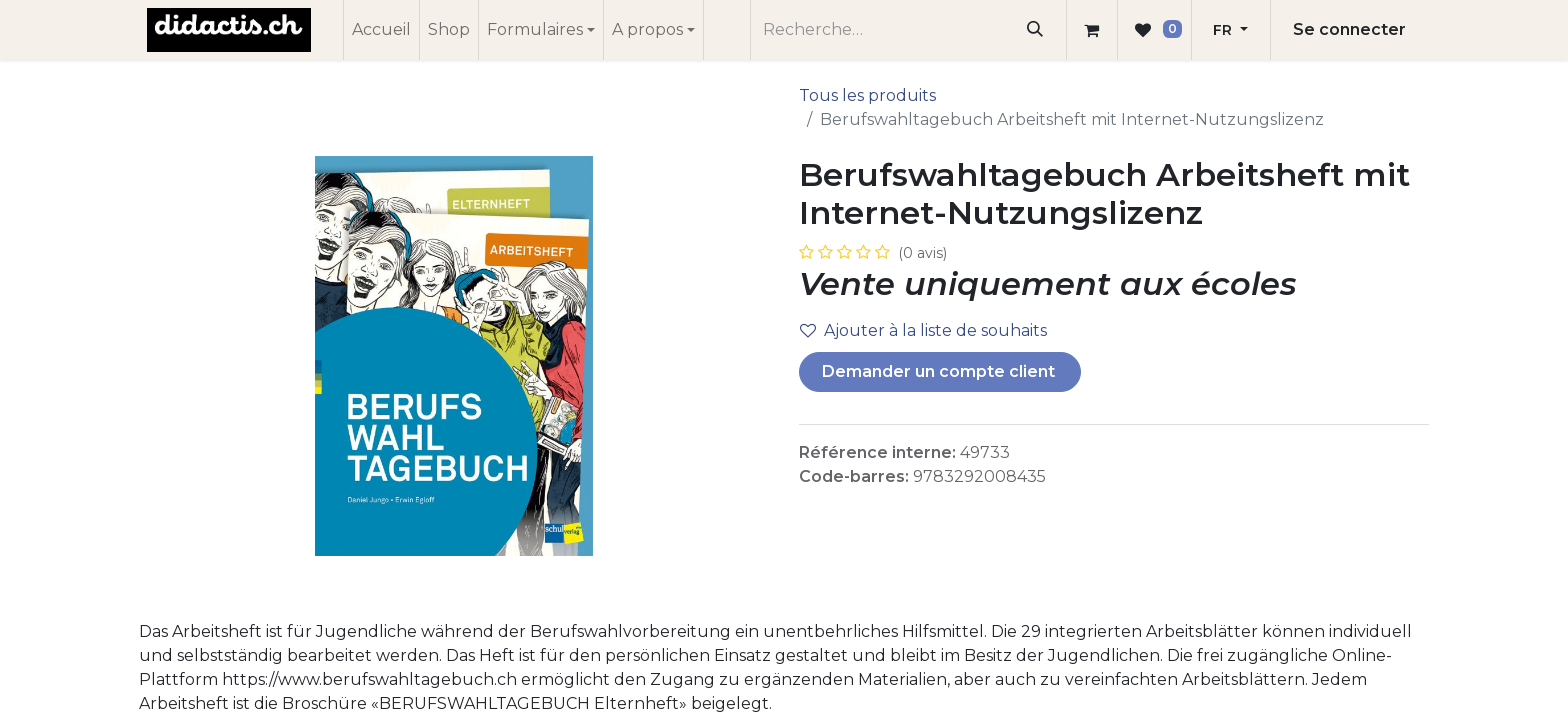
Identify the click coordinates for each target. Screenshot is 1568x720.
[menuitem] (381, 30)
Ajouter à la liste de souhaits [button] (923, 330)
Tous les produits (867, 95)
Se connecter (1349, 29)
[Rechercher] (1035, 30)
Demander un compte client (940, 371)
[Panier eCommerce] (1092, 30)
